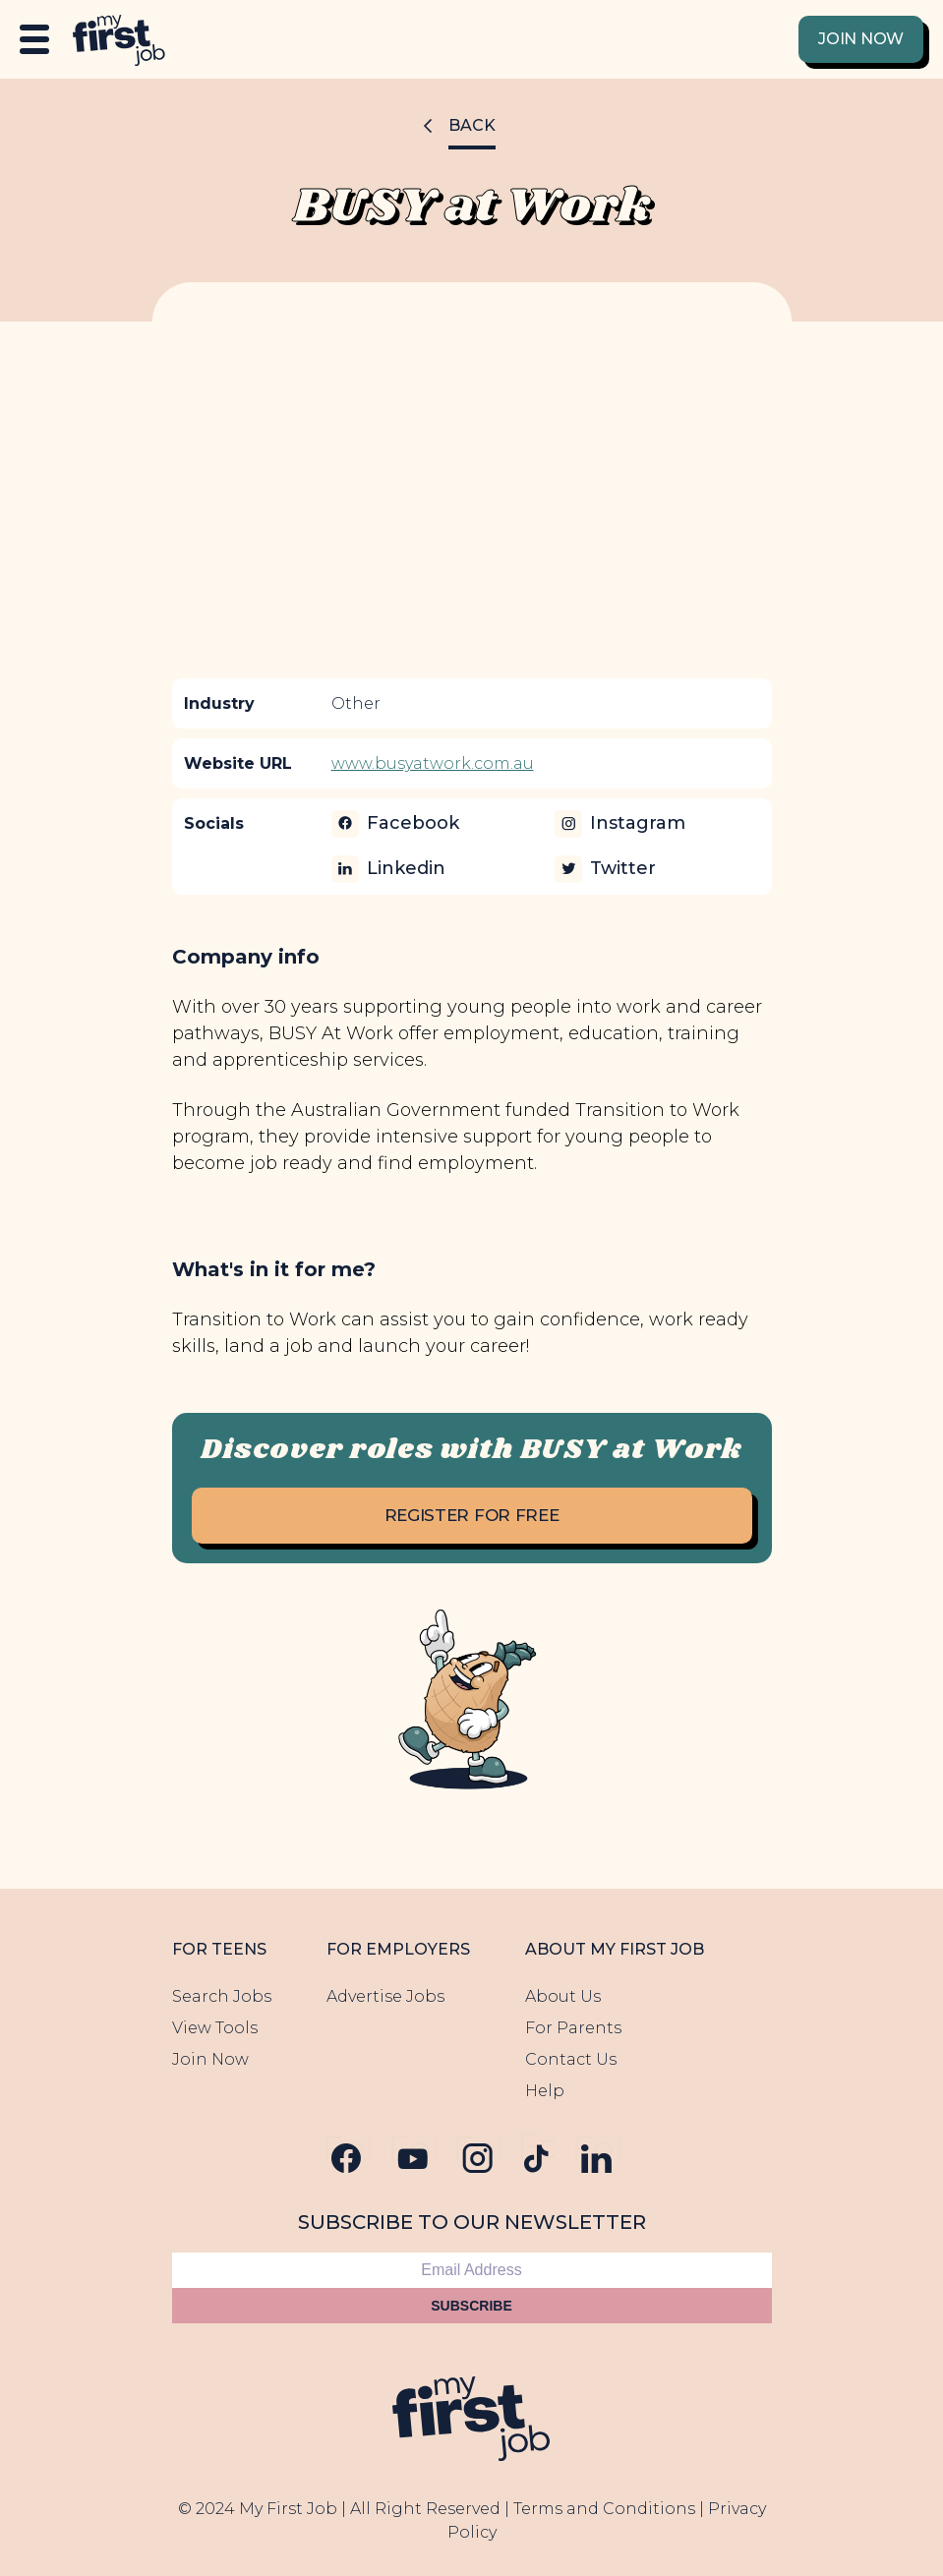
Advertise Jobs (385, 1996)
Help (544, 2090)
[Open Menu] (34, 39)
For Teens (219, 1949)
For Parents (573, 2028)
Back (472, 125)
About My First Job (614, 1949)
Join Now (861, 38)
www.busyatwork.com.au (432, 763)
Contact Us (571, 2059)
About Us (563, 1996)
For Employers (398, 1949)
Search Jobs (221, 1996)
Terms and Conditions (604, 2508)
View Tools (215, 2028)
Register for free (472, 1515)
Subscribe (471, 2305)
